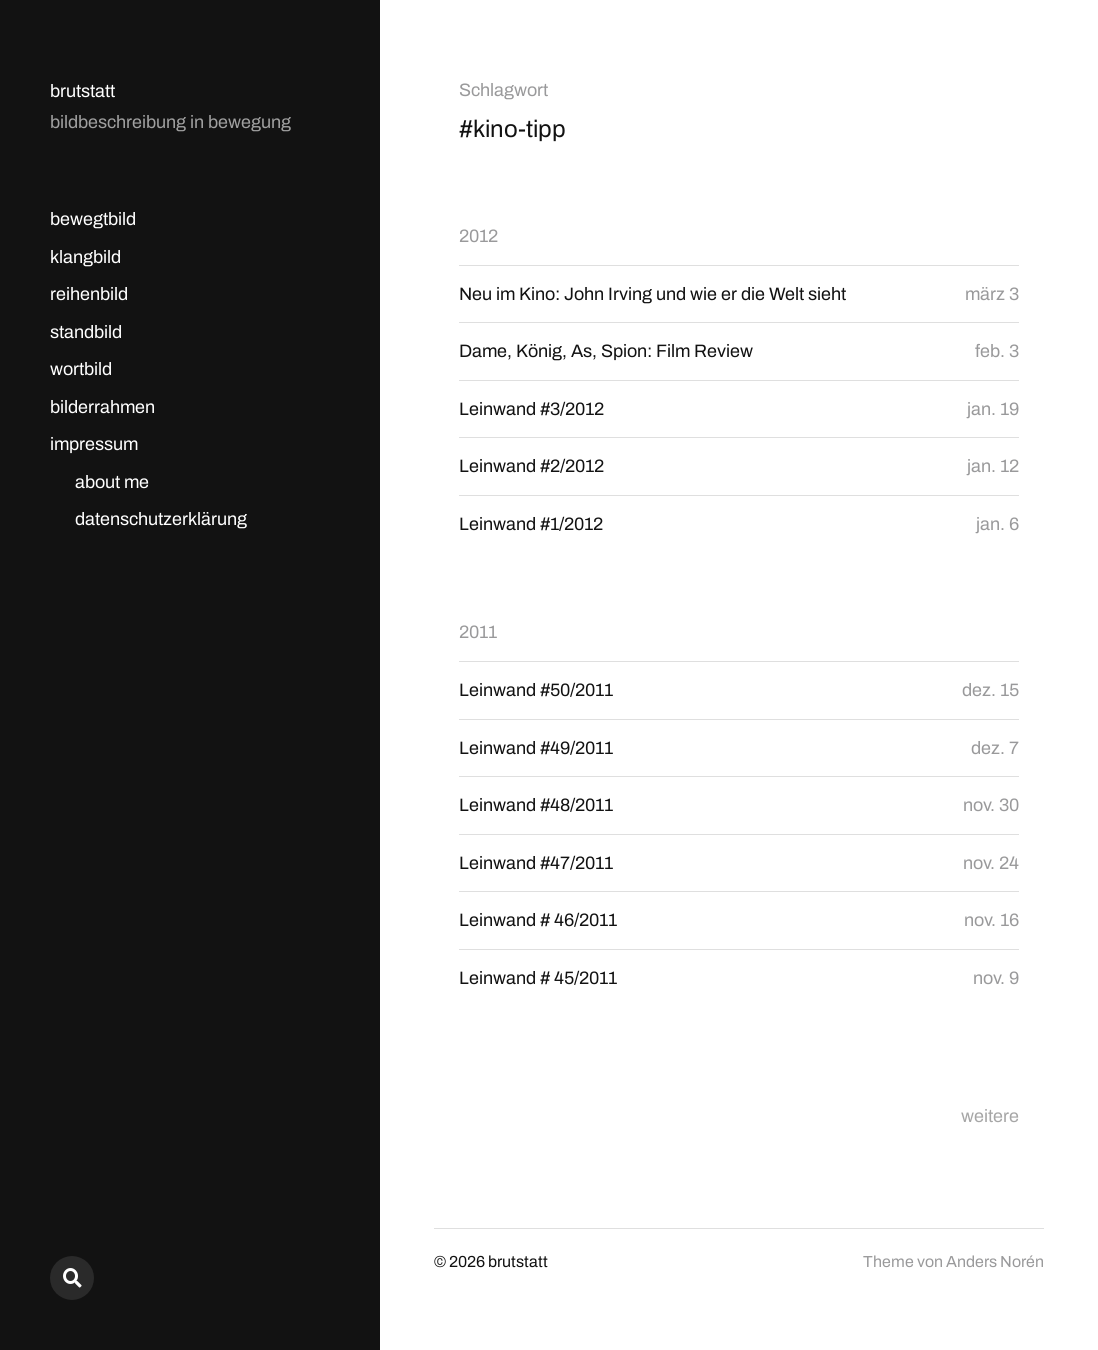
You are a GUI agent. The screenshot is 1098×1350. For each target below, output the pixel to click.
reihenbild (89, 294)
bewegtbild (93, 219)
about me (112, 482)
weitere (990, 1116)
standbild (86, 332)
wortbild (81, 369)
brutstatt (82, 91)
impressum (94, 444)
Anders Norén (995, 1261)
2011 (478, 632)
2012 (478, 236)
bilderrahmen (102, 407)
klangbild (85, 257)
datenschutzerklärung (161, 519)
